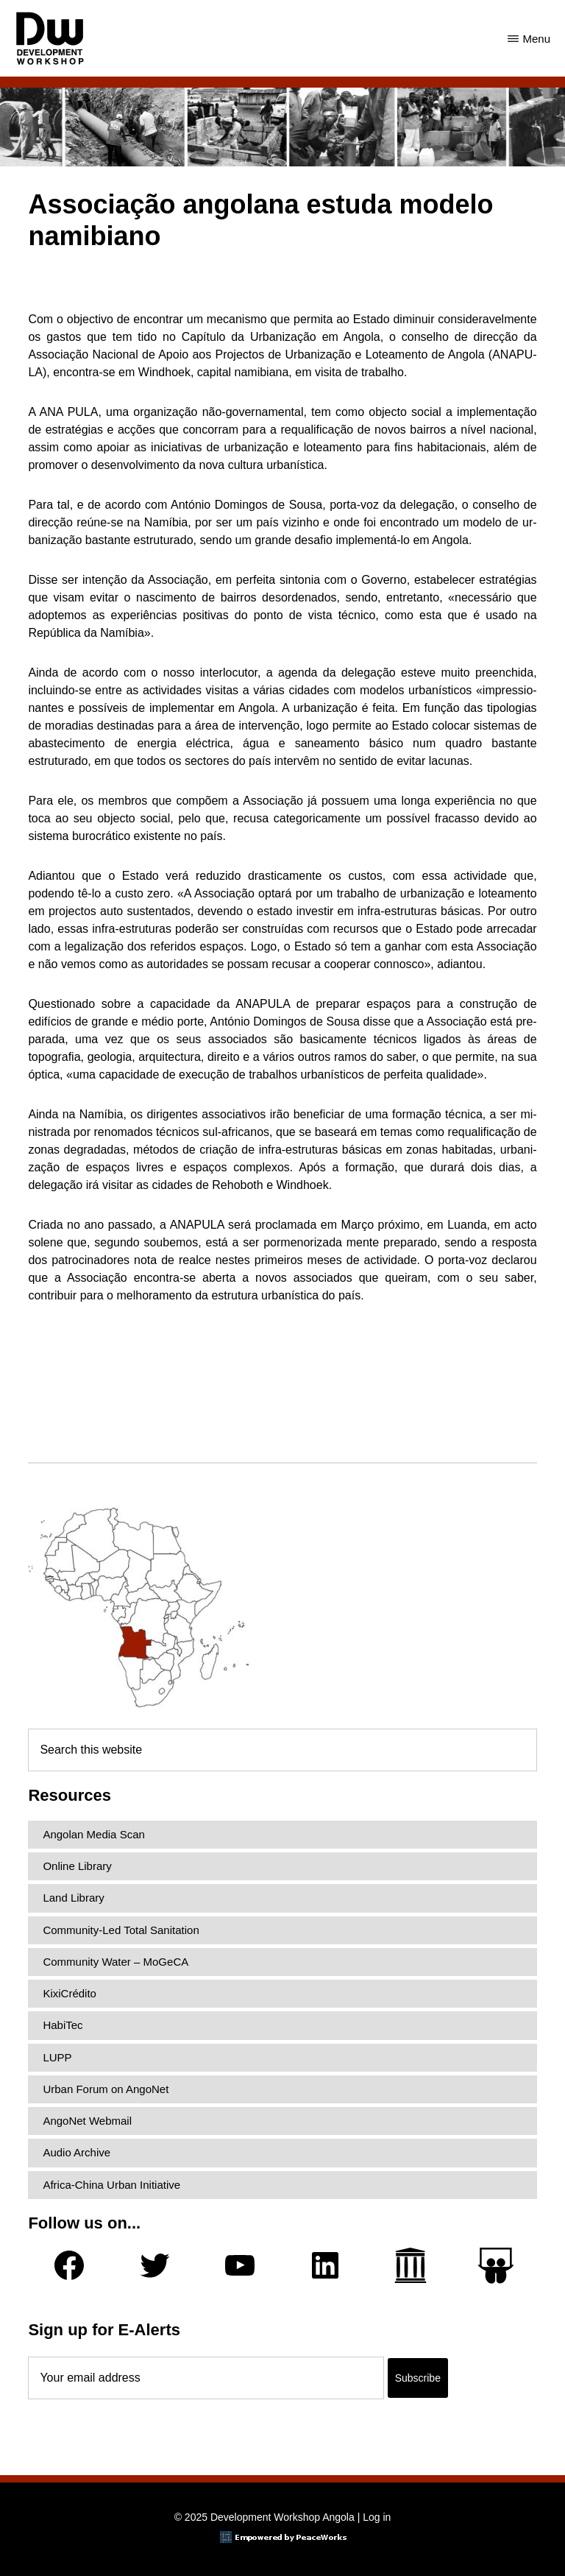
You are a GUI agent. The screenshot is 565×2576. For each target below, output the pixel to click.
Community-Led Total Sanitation (121, 1930)
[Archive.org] (410, 2265)
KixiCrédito (69, 1993)
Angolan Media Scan (93, 1834)
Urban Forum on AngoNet (105, 2089)
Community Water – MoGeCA (115, 1961)
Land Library (73, 1897)
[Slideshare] (496, 2266)
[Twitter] (154, 2265)
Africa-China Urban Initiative (111, 2184)
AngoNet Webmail (87, 2120)
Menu (536, 38)
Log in (377, 2517)
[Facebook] (69, 2265)
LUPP (57, 2057)
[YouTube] (239, 2265)
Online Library (77, 1866)
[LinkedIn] (325, 2265)
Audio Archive (76, 2152)
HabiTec (62, 2025)
